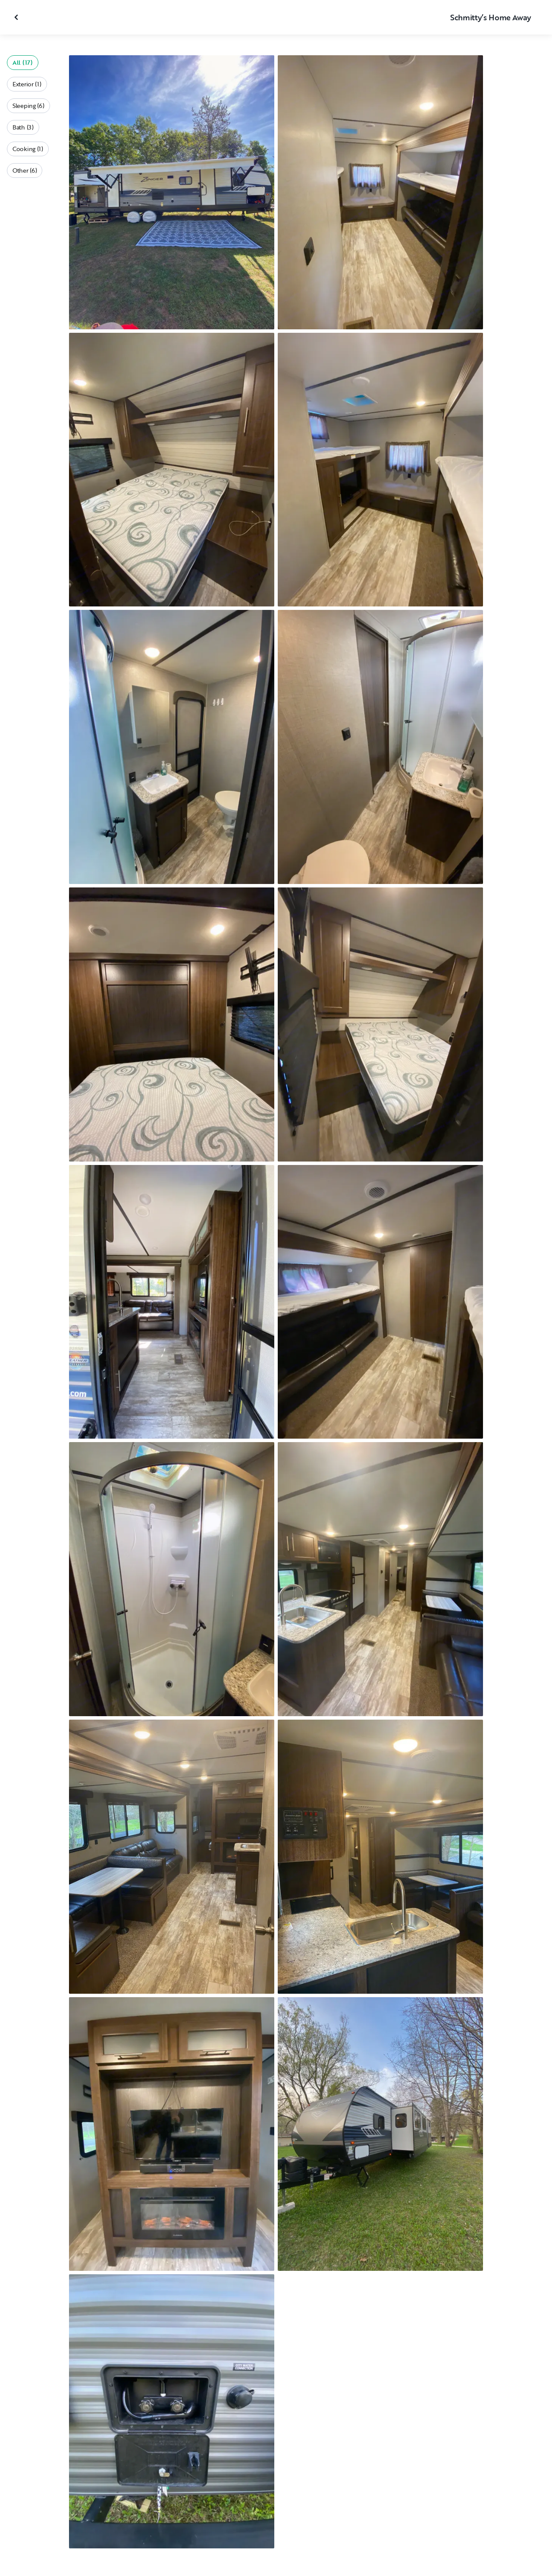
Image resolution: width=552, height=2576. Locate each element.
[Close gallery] (17, 17)
